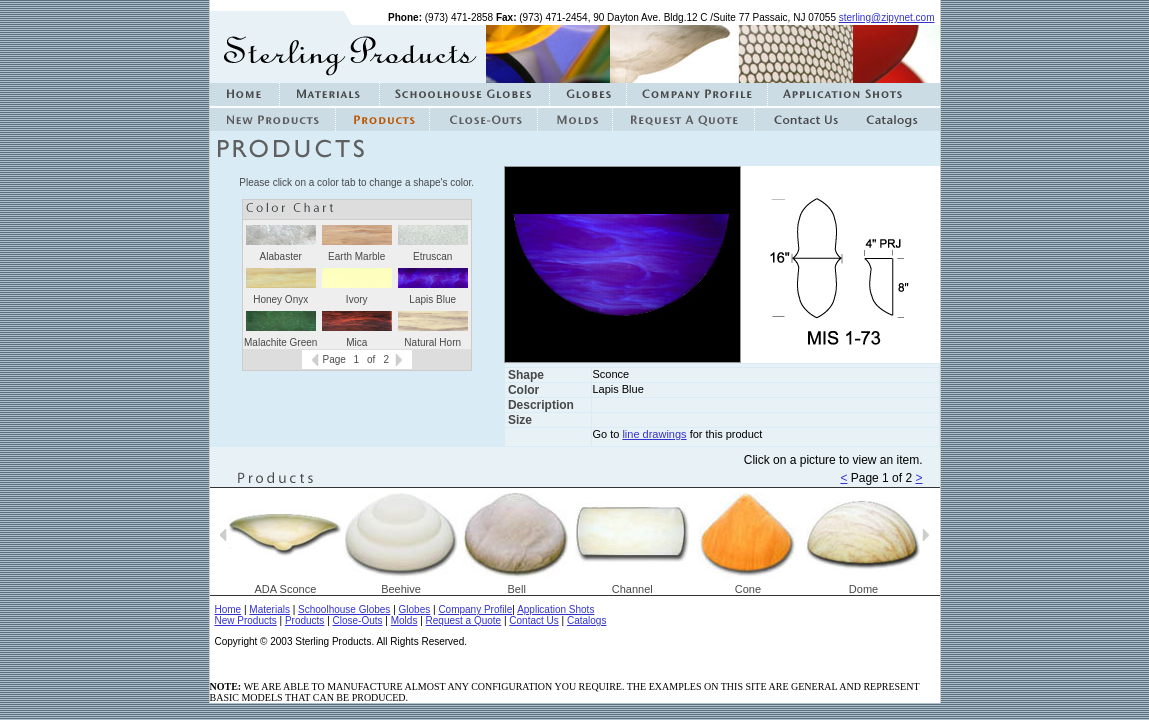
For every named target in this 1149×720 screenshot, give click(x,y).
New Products (246, 620)
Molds (404, 620)
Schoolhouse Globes (344, 609)
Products (304, 620)
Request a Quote (464, 620)
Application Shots (555, 609)
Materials (269, 609)
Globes (415, 609)
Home (228, 609)
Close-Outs (358, 620)
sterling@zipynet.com (887, 17)
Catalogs (586, 620)
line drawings (654, 434)
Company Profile (475, 609)
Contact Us (533, 620)
